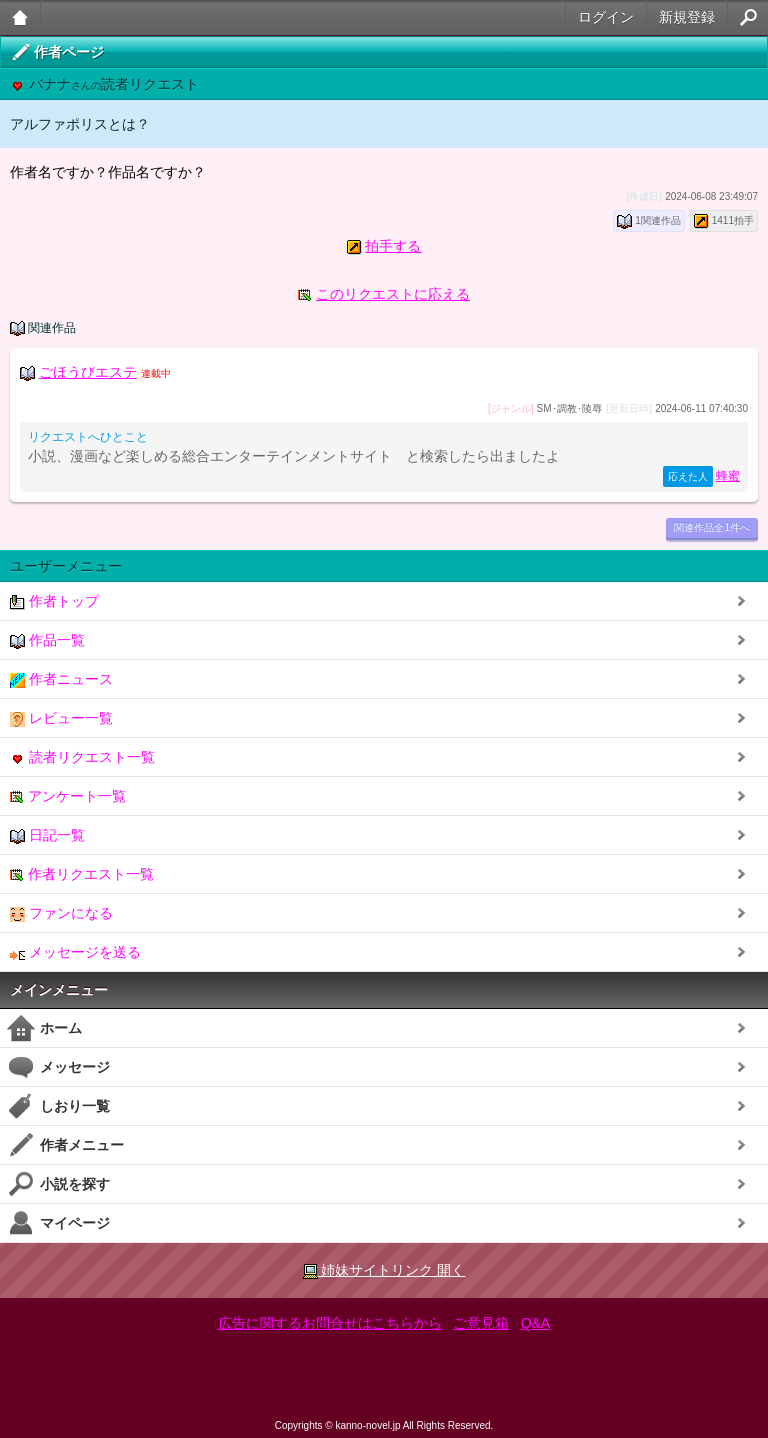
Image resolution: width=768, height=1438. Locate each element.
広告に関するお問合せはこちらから (330, 1323)
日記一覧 (47, 835)
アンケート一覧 (68, 796)
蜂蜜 (728, 476)
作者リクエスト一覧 (82, 874)
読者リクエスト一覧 (82, 757)
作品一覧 (47, 640)
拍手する (393, 246)
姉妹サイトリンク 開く (384, 1270)
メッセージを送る (75, 952)
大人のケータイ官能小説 (20, 17)
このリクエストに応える (393, 294)
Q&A (536, 1323)
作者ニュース (61, 679)
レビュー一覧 (61, 718)
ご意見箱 (481, 1323)
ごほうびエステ (88, 372)
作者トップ (54, 601)
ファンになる (61, 913)
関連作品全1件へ (712, 527)
